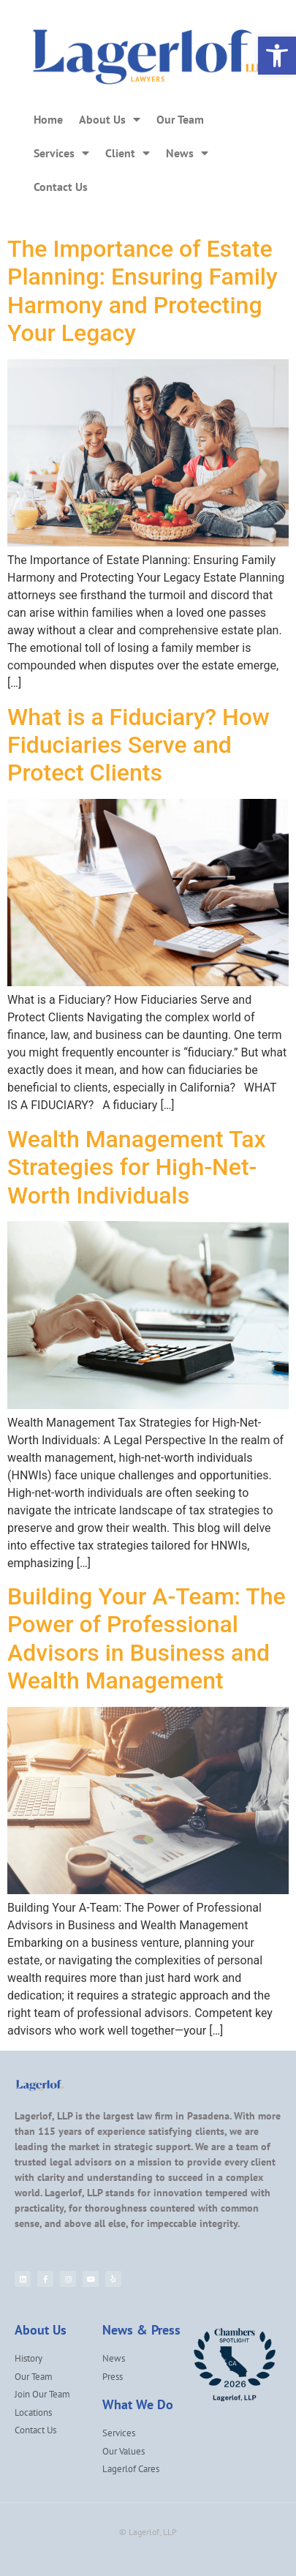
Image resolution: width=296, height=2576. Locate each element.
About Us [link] (109, 119)
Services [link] (61, 153)
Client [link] (127, 153)
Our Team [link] (180, 119)
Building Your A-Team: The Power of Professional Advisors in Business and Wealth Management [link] (146, 1638)
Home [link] (48, 119)
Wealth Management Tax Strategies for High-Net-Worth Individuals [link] (136, 1167)
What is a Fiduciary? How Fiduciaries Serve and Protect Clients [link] (138, 745)
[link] (277, 56)
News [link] (187, 153)
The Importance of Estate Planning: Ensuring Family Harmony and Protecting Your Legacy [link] (142, 291)
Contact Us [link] (61, 186)
